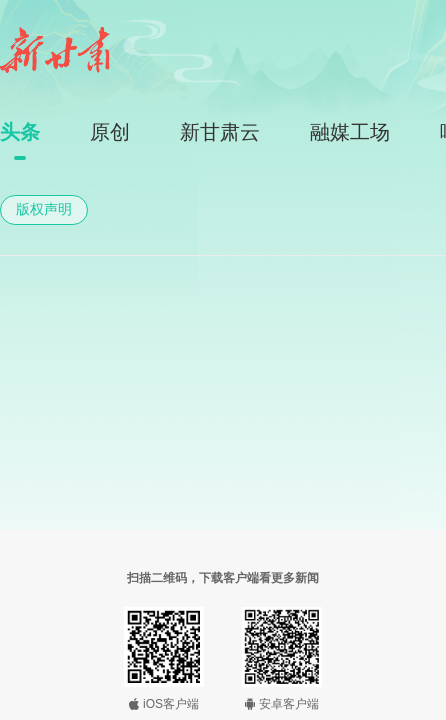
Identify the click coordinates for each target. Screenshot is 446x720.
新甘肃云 (220, 132)
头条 (20, 132)
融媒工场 (350, 132)
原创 (110, 132)
